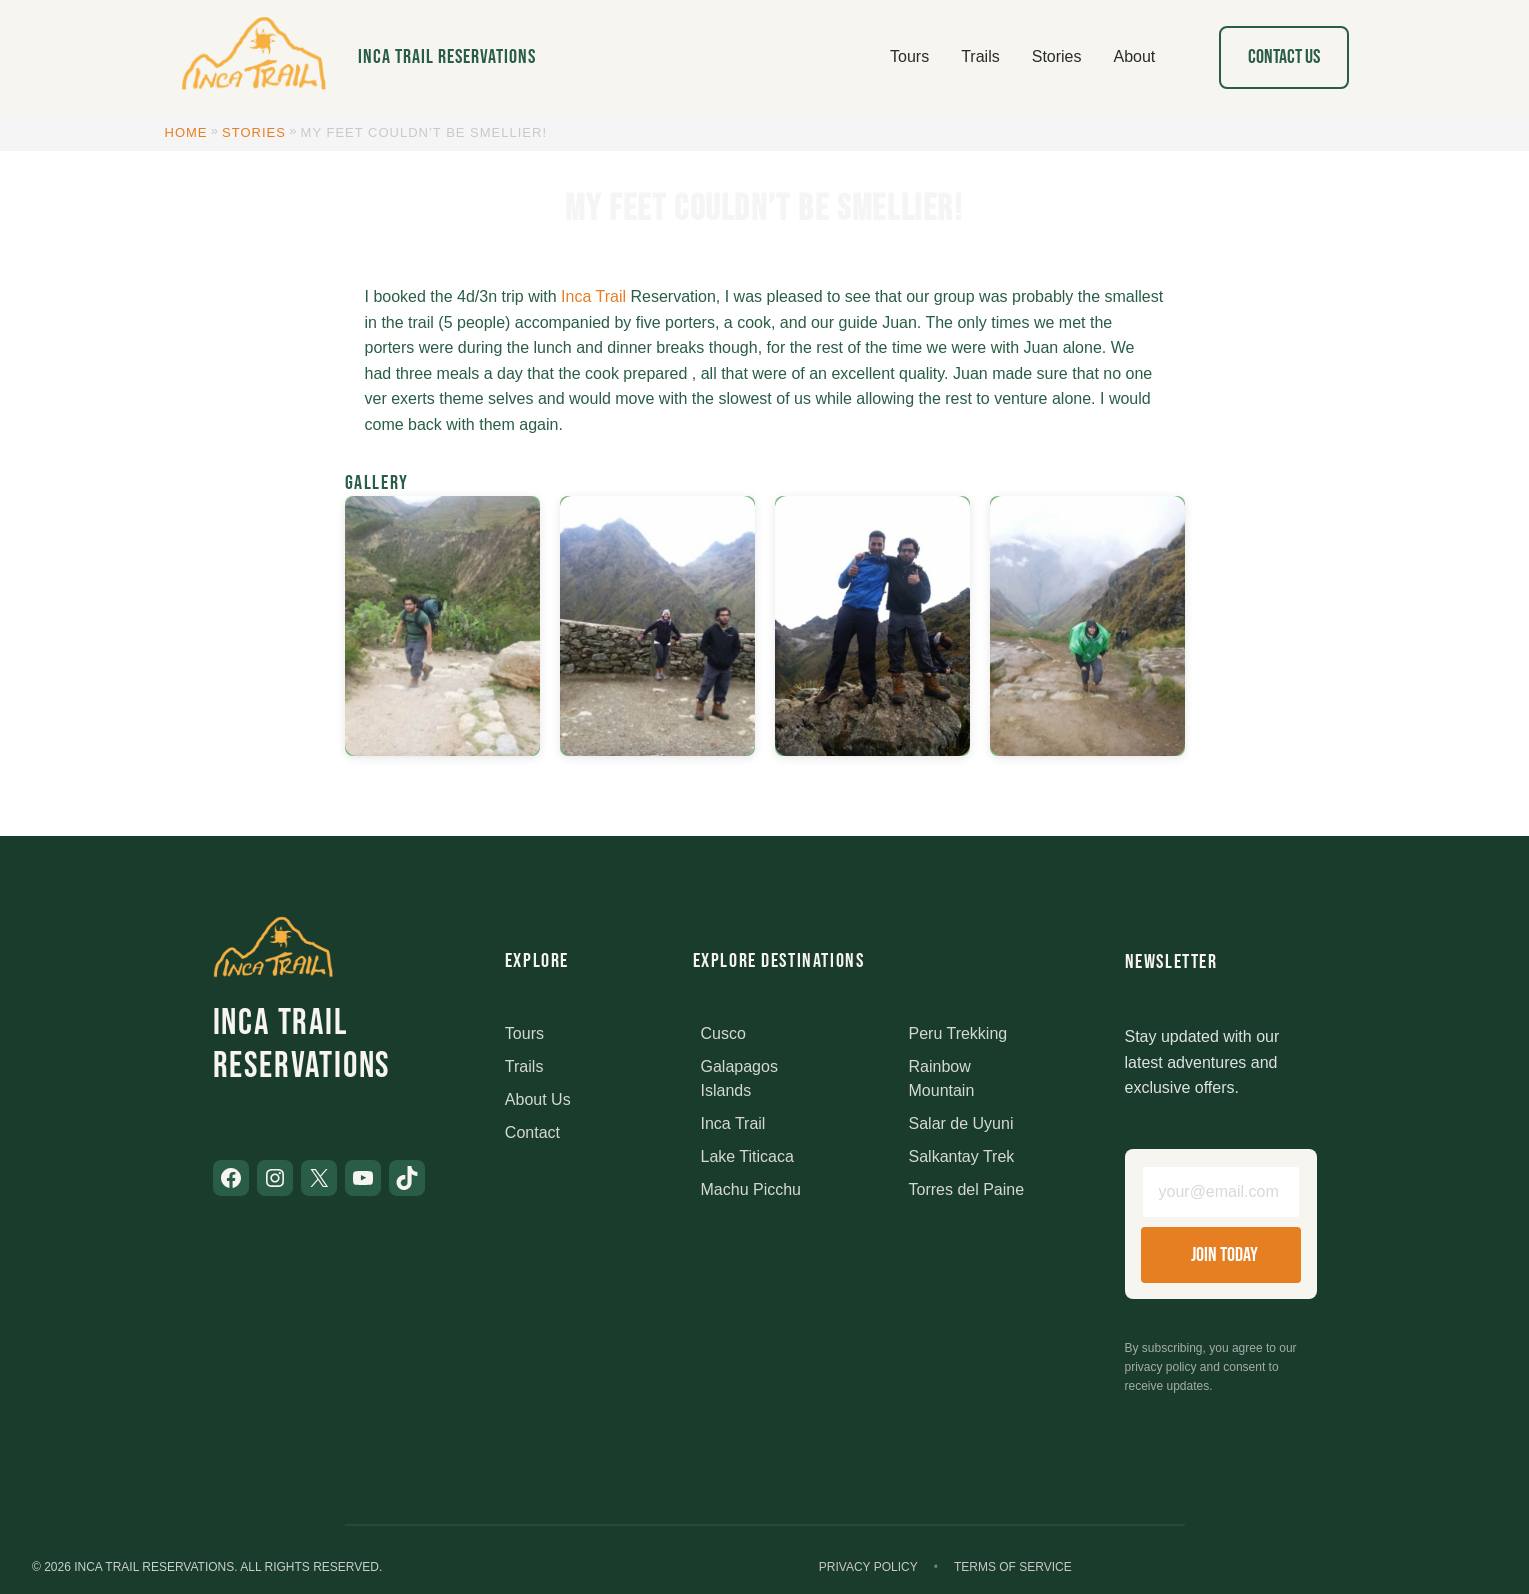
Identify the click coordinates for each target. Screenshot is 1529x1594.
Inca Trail (593, 296)
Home (186, 132)
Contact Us (1284, 57)
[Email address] (1221, 1192)
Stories (254, 132)
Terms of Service (1013, 1567)
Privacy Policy (868, 1567)
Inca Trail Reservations (447, 57)
